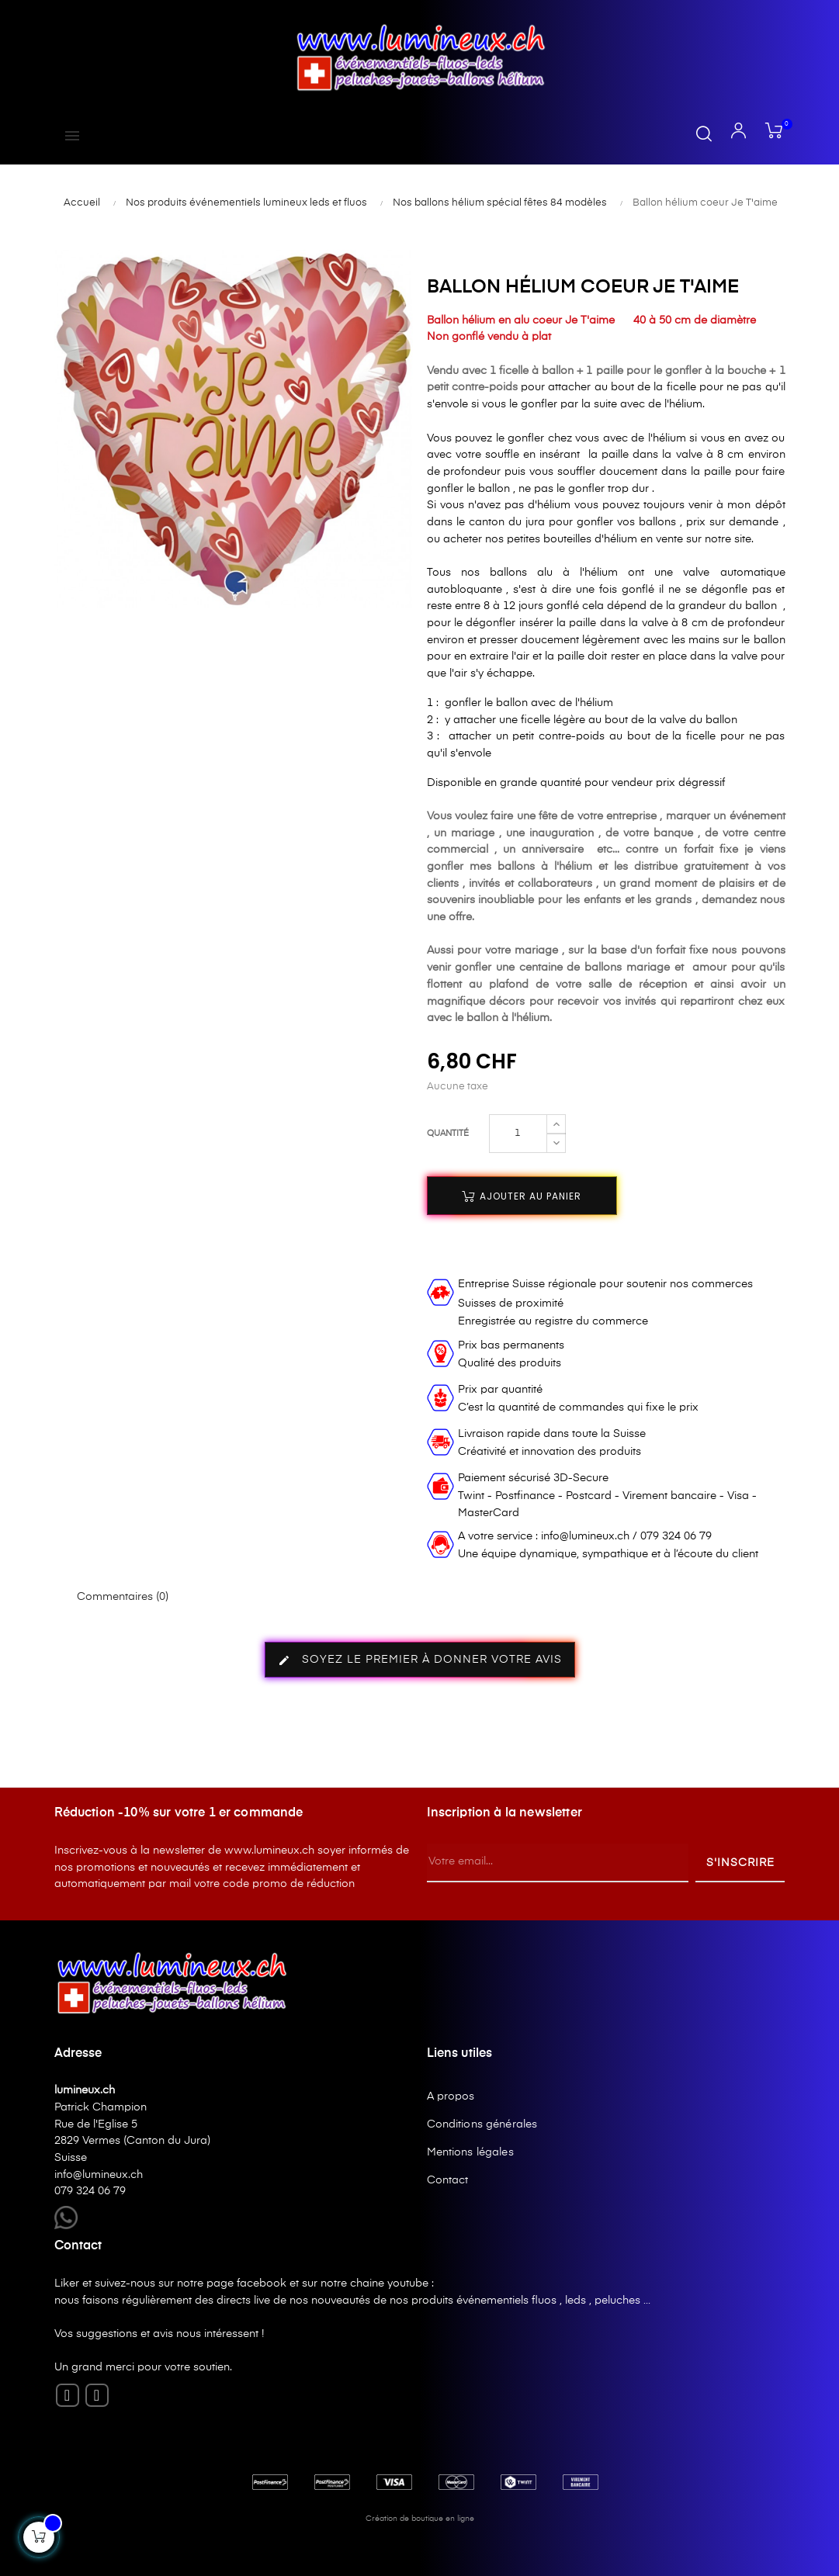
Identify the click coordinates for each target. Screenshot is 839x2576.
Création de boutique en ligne (420, 2518)
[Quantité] (518, 1133)
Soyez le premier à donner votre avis (420, 1660)
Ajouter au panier (521, 1196)
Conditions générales (482, 2124)
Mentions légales (470, 2152)
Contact (448, 2180)
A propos (451, 2096)
